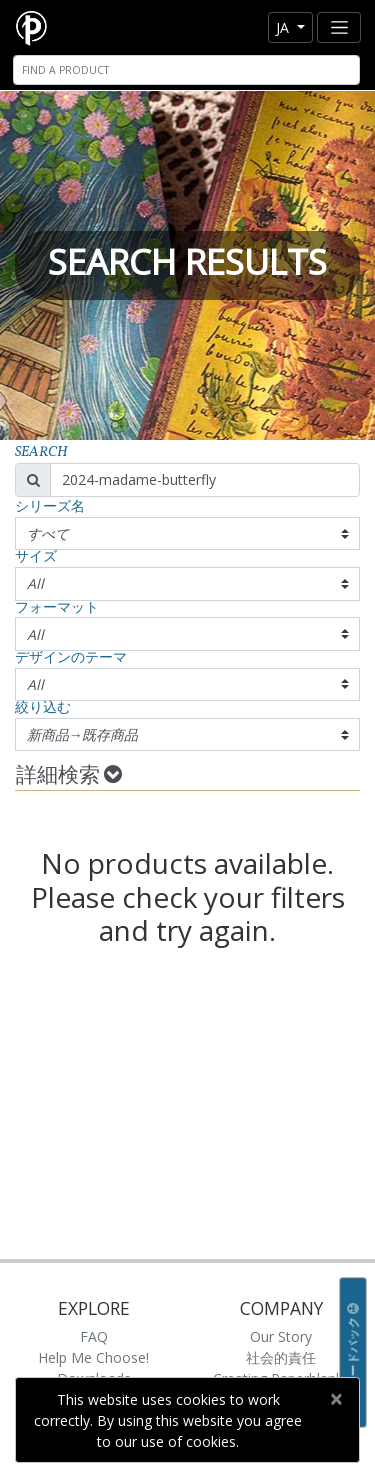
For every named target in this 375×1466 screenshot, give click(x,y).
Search (41, 452)
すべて (48, 533)
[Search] (186, 70)
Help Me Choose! (93, 1357)
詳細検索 (69, 776)
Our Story (281, 1336)
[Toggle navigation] (339, 27)
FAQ (94, 1336)
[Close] (335, 1399)
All (35, 583)
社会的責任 (281, 1357)
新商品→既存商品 (83, 734)
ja (284, 27)
